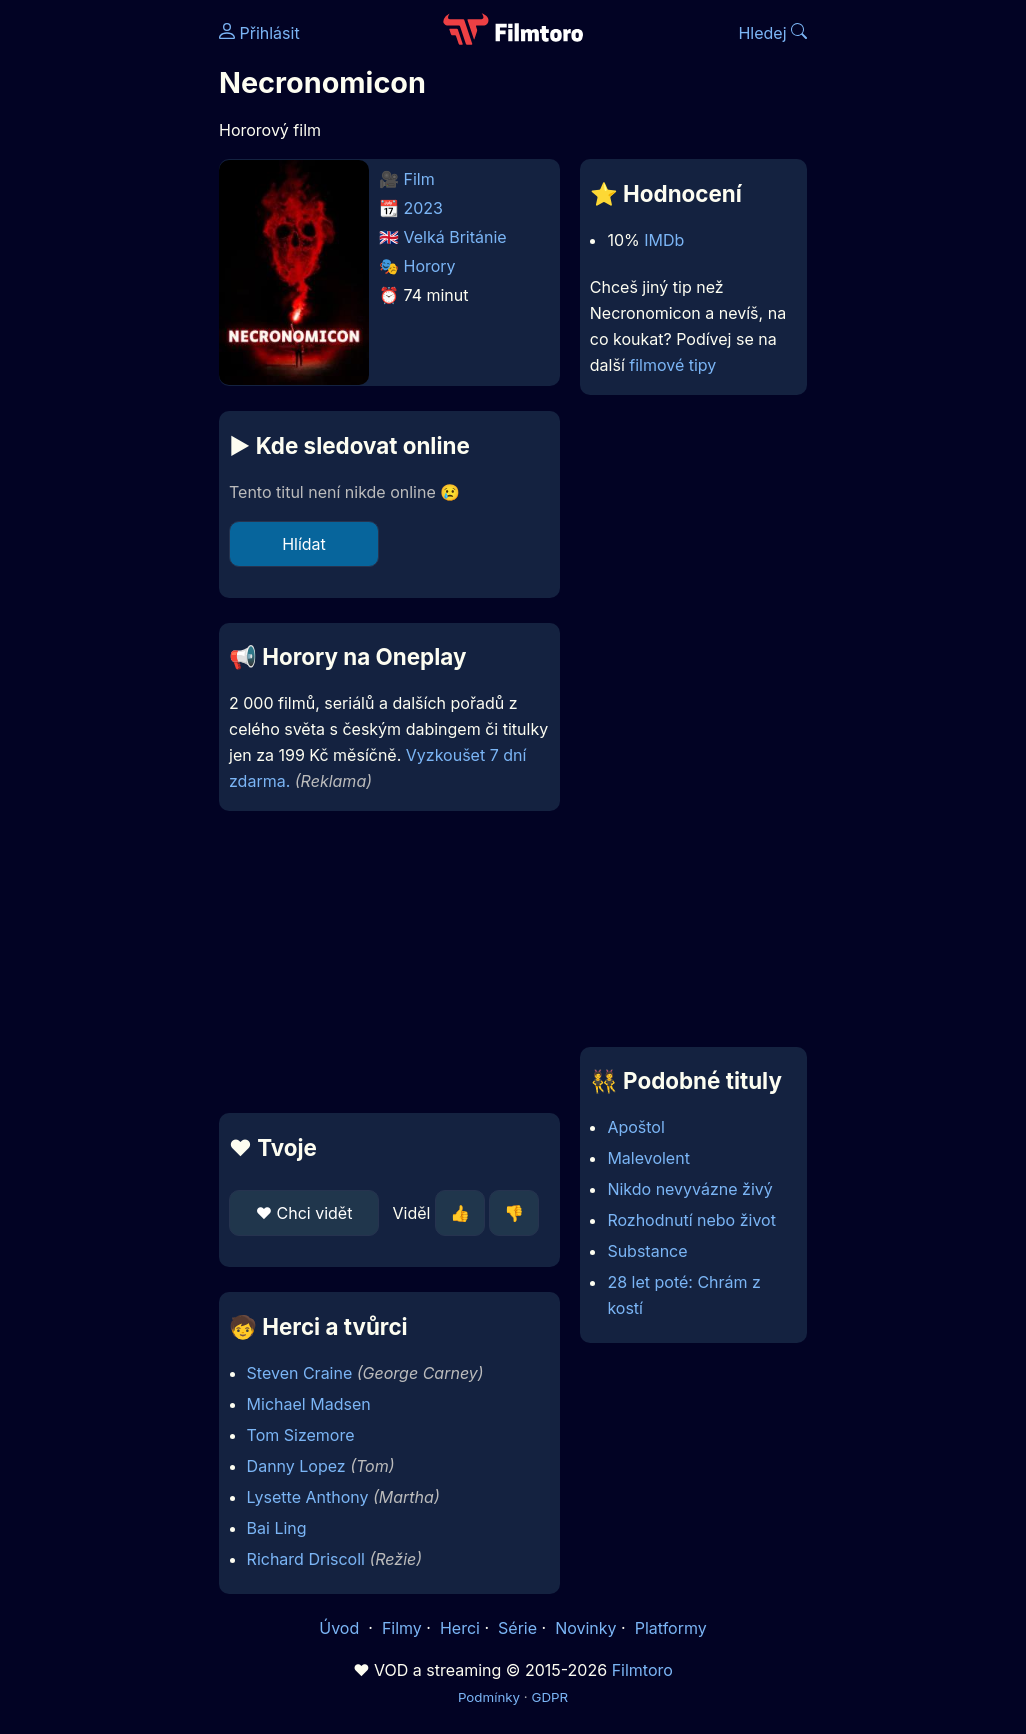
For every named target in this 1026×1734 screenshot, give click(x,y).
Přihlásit (259, 33)
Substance (647, 1251)
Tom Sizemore (301, 1435)
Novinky (585, 1628)
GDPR (549, 1697)
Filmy (402, 1628)
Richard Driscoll (306, 1559)
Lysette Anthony (308, 1497)
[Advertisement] (383, 962)
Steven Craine (300, 1373)
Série (517, 1628)
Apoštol (635, 1127)
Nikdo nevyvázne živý (689, 1189)
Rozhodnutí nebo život (691, 1220)
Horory (430, 266)
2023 (424, 208)
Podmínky (489, 1697)
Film (419, 179)
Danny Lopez (296, 1466)
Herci (460, 1628)
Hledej (772, 33)
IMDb (664, 240)
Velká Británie (455, 237)
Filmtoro (642, 1670)
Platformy (671, 1628)
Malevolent (648, 1158)
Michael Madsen (309, 1404)
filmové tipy (672, 365)
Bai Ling (277, 1528)
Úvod (341, 1628)
